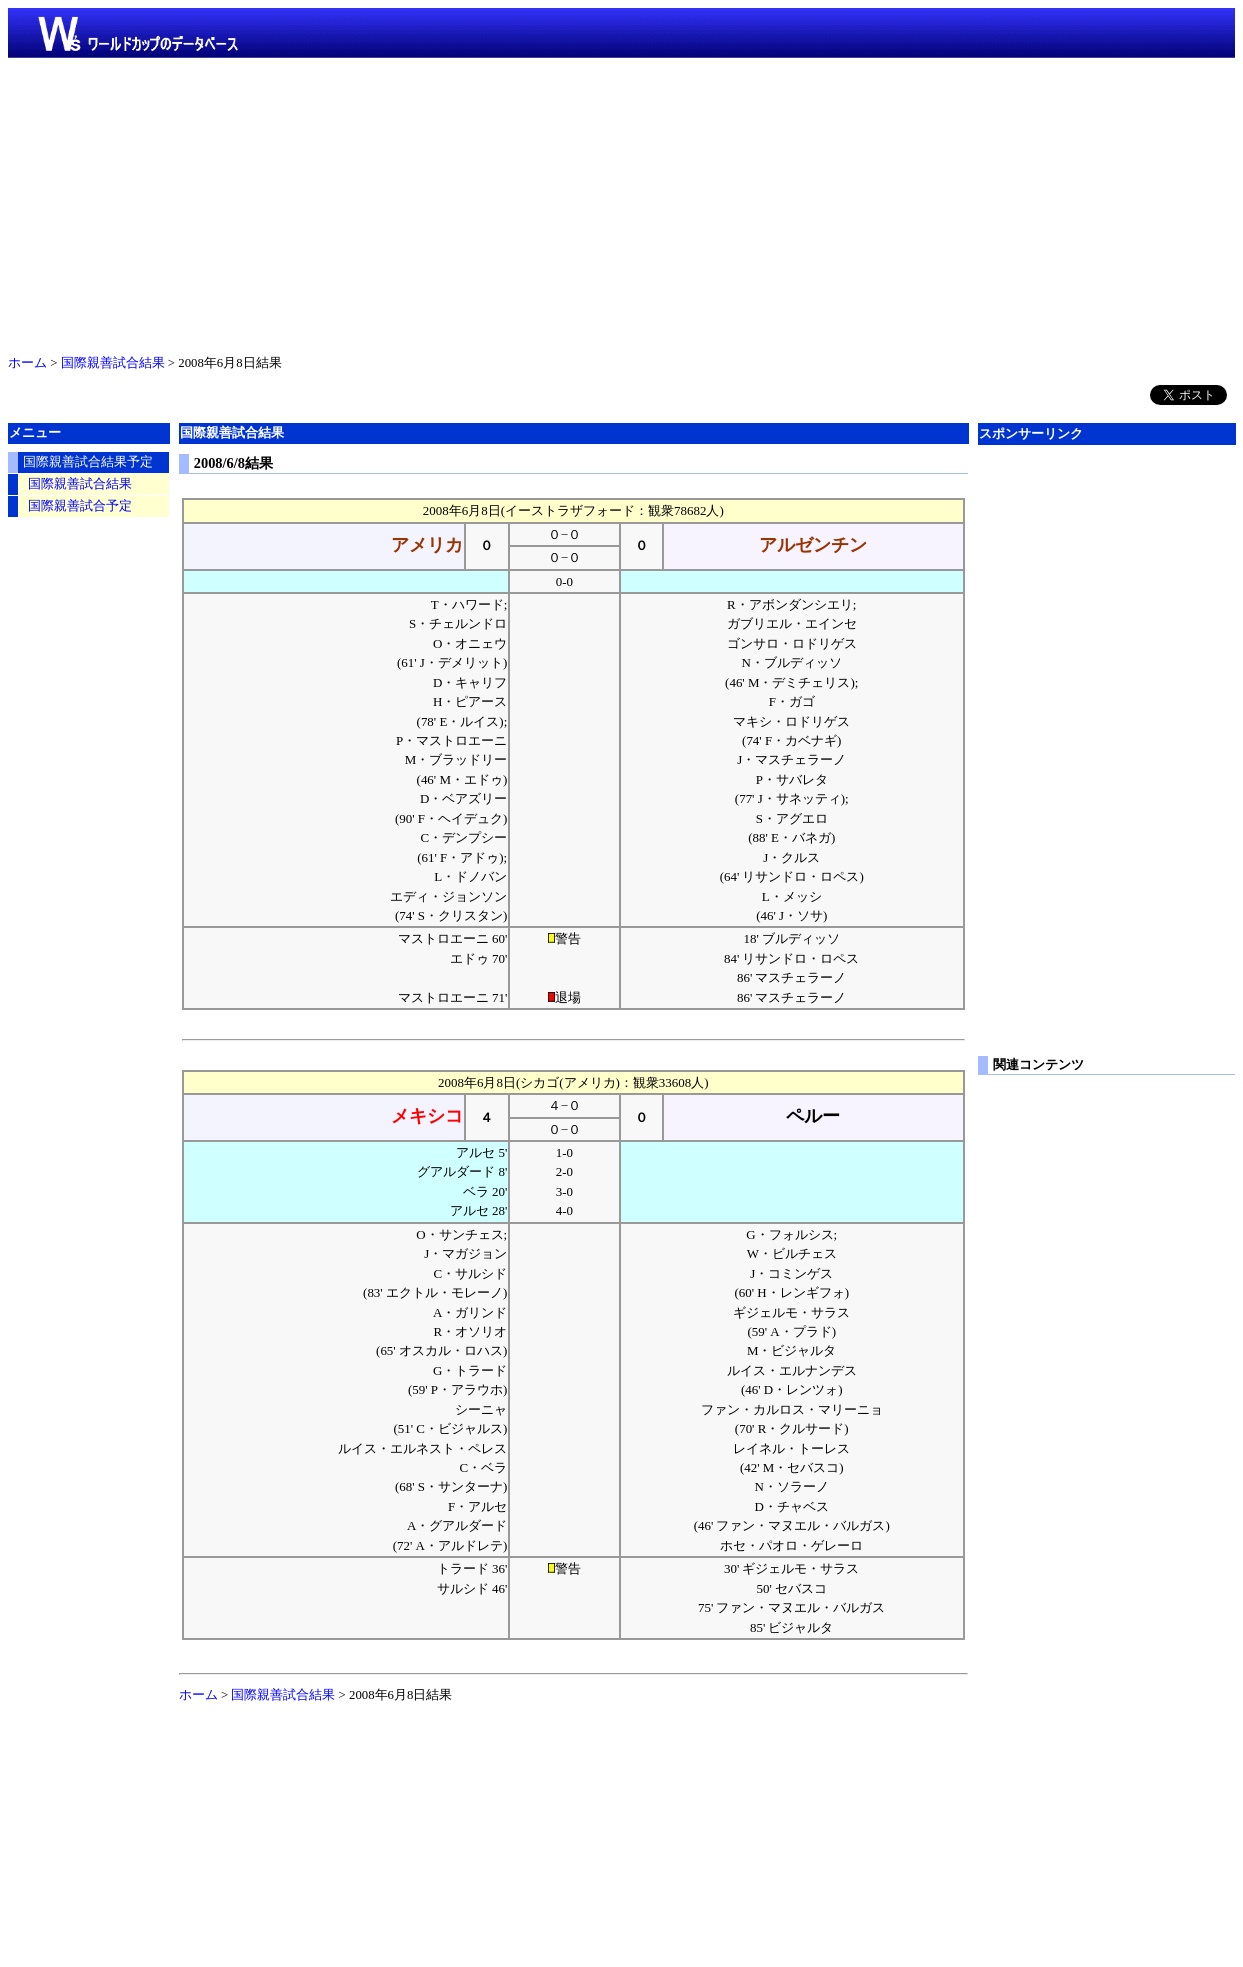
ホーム (27, 363)
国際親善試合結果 (113, 363)
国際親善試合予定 (80, 506)
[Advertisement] (622, 202)
